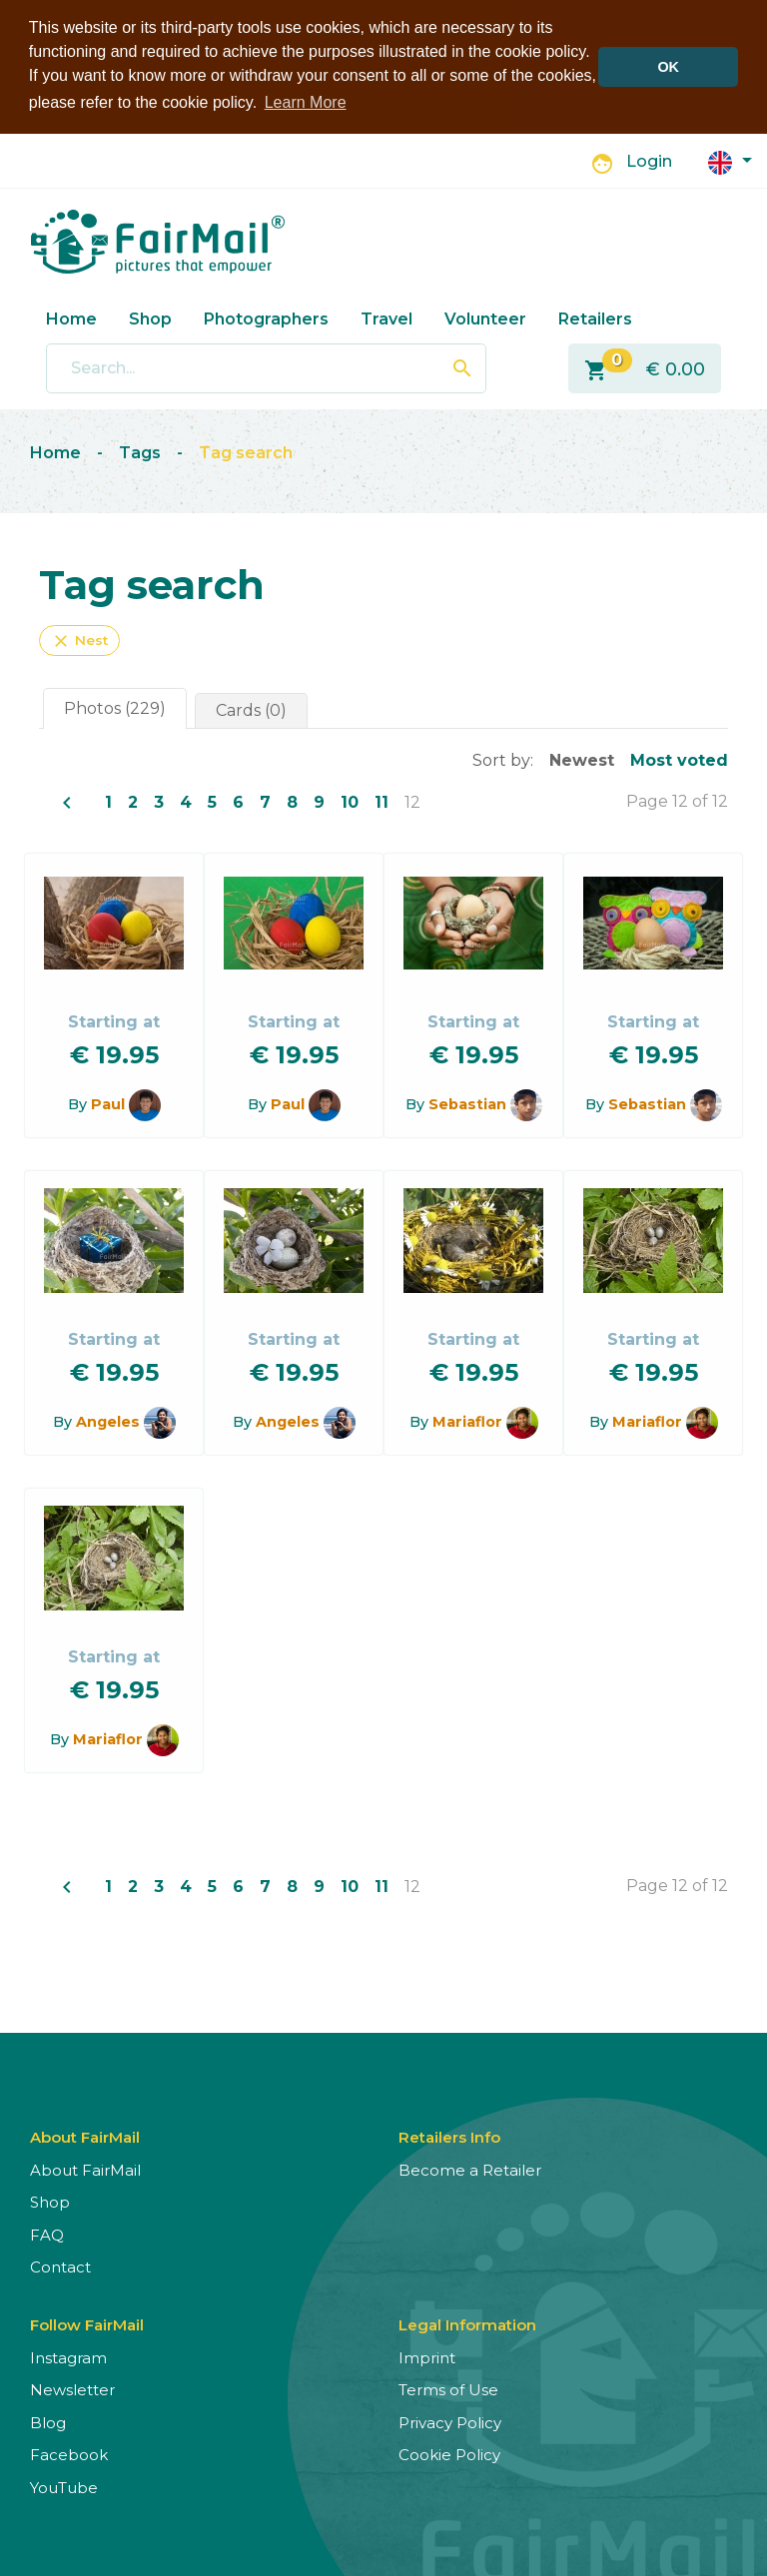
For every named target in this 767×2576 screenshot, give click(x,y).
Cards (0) (251, 708)
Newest (581, 758)
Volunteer (485, 317)
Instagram (68, 2355)
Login (649, 160)
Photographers (266, 317)
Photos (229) (115, 706)
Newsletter (72, 2387)
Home (71, 317)
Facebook (69, 2452)
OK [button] (668, 67)
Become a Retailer (469, 2168)
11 (381, 800)
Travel (386, 317)
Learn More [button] (306, 102)
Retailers (595, 317)
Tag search (246, 450)
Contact (60, 2264)
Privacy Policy (449, 2420)
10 (350, 800)
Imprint (426, 2355)
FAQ (47, 2233)
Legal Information (467, 2322)
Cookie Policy (449, 2452)
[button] (730, 159)
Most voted (679, 758)
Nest (79, 639)
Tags (140, 450)
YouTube (64, 2485)
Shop (150, 317)
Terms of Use (448, 2387)
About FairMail (85, 2168)
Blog (48, 2420)
